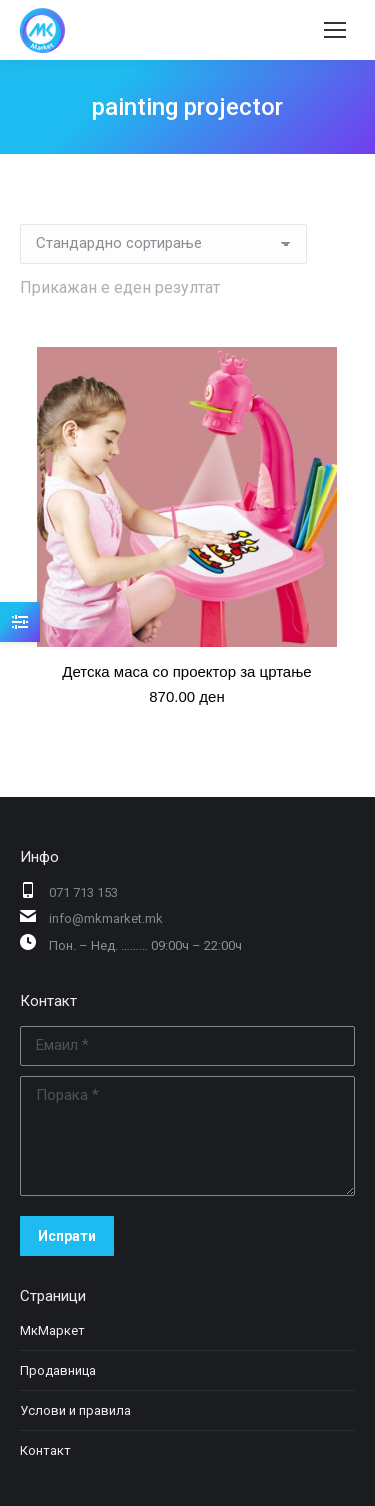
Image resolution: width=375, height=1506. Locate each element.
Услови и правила (75, 1410)
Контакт (45, 1450)
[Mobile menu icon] (335, 30)
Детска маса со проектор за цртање (186, 671)
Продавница (58, 1370)
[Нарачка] (163, 244)
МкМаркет (52, 1330)
